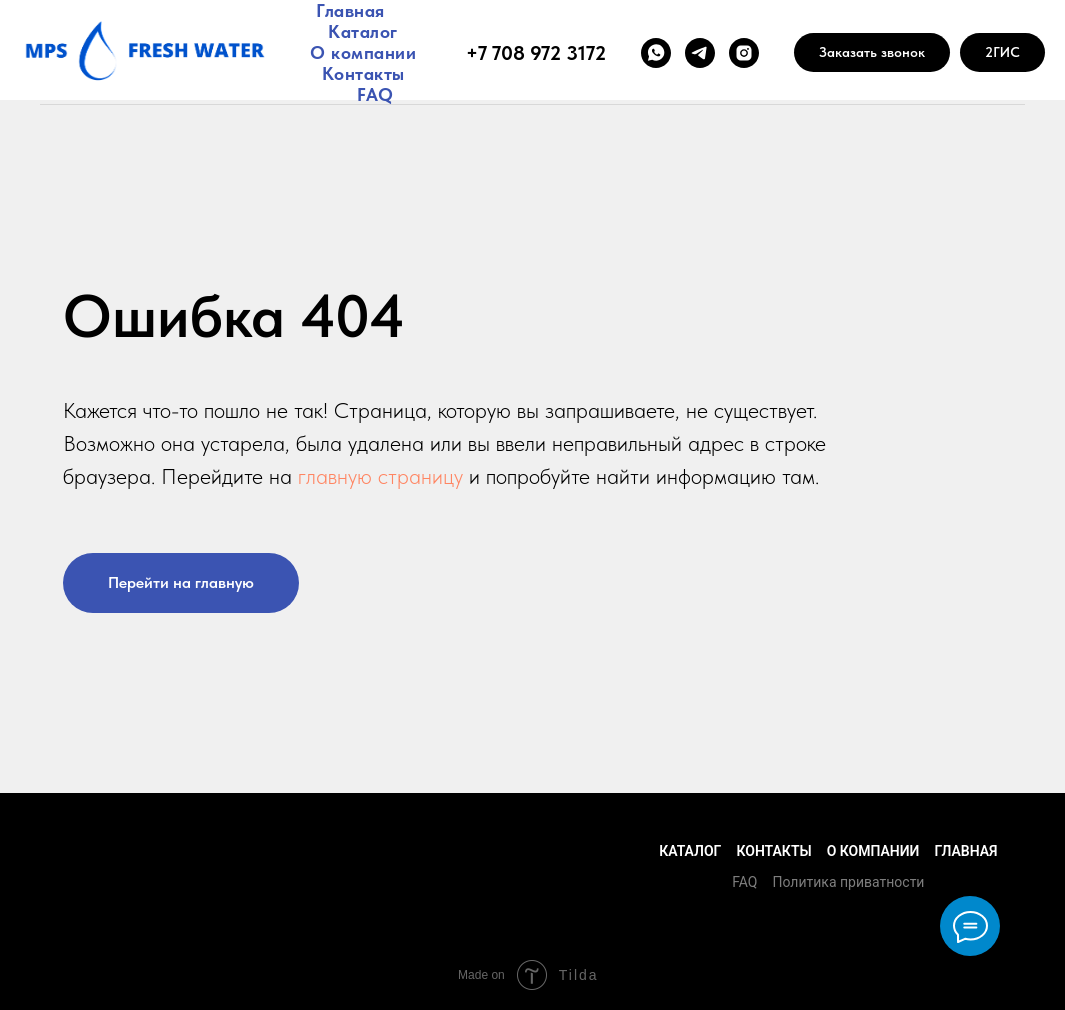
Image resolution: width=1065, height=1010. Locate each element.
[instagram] (744, 53)
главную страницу (380, 476)
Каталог (363, 31)
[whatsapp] (656, 53)
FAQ (375, 94)
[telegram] (700, 53)
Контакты (363, 73)
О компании (363, 52)
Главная (350, 10)
